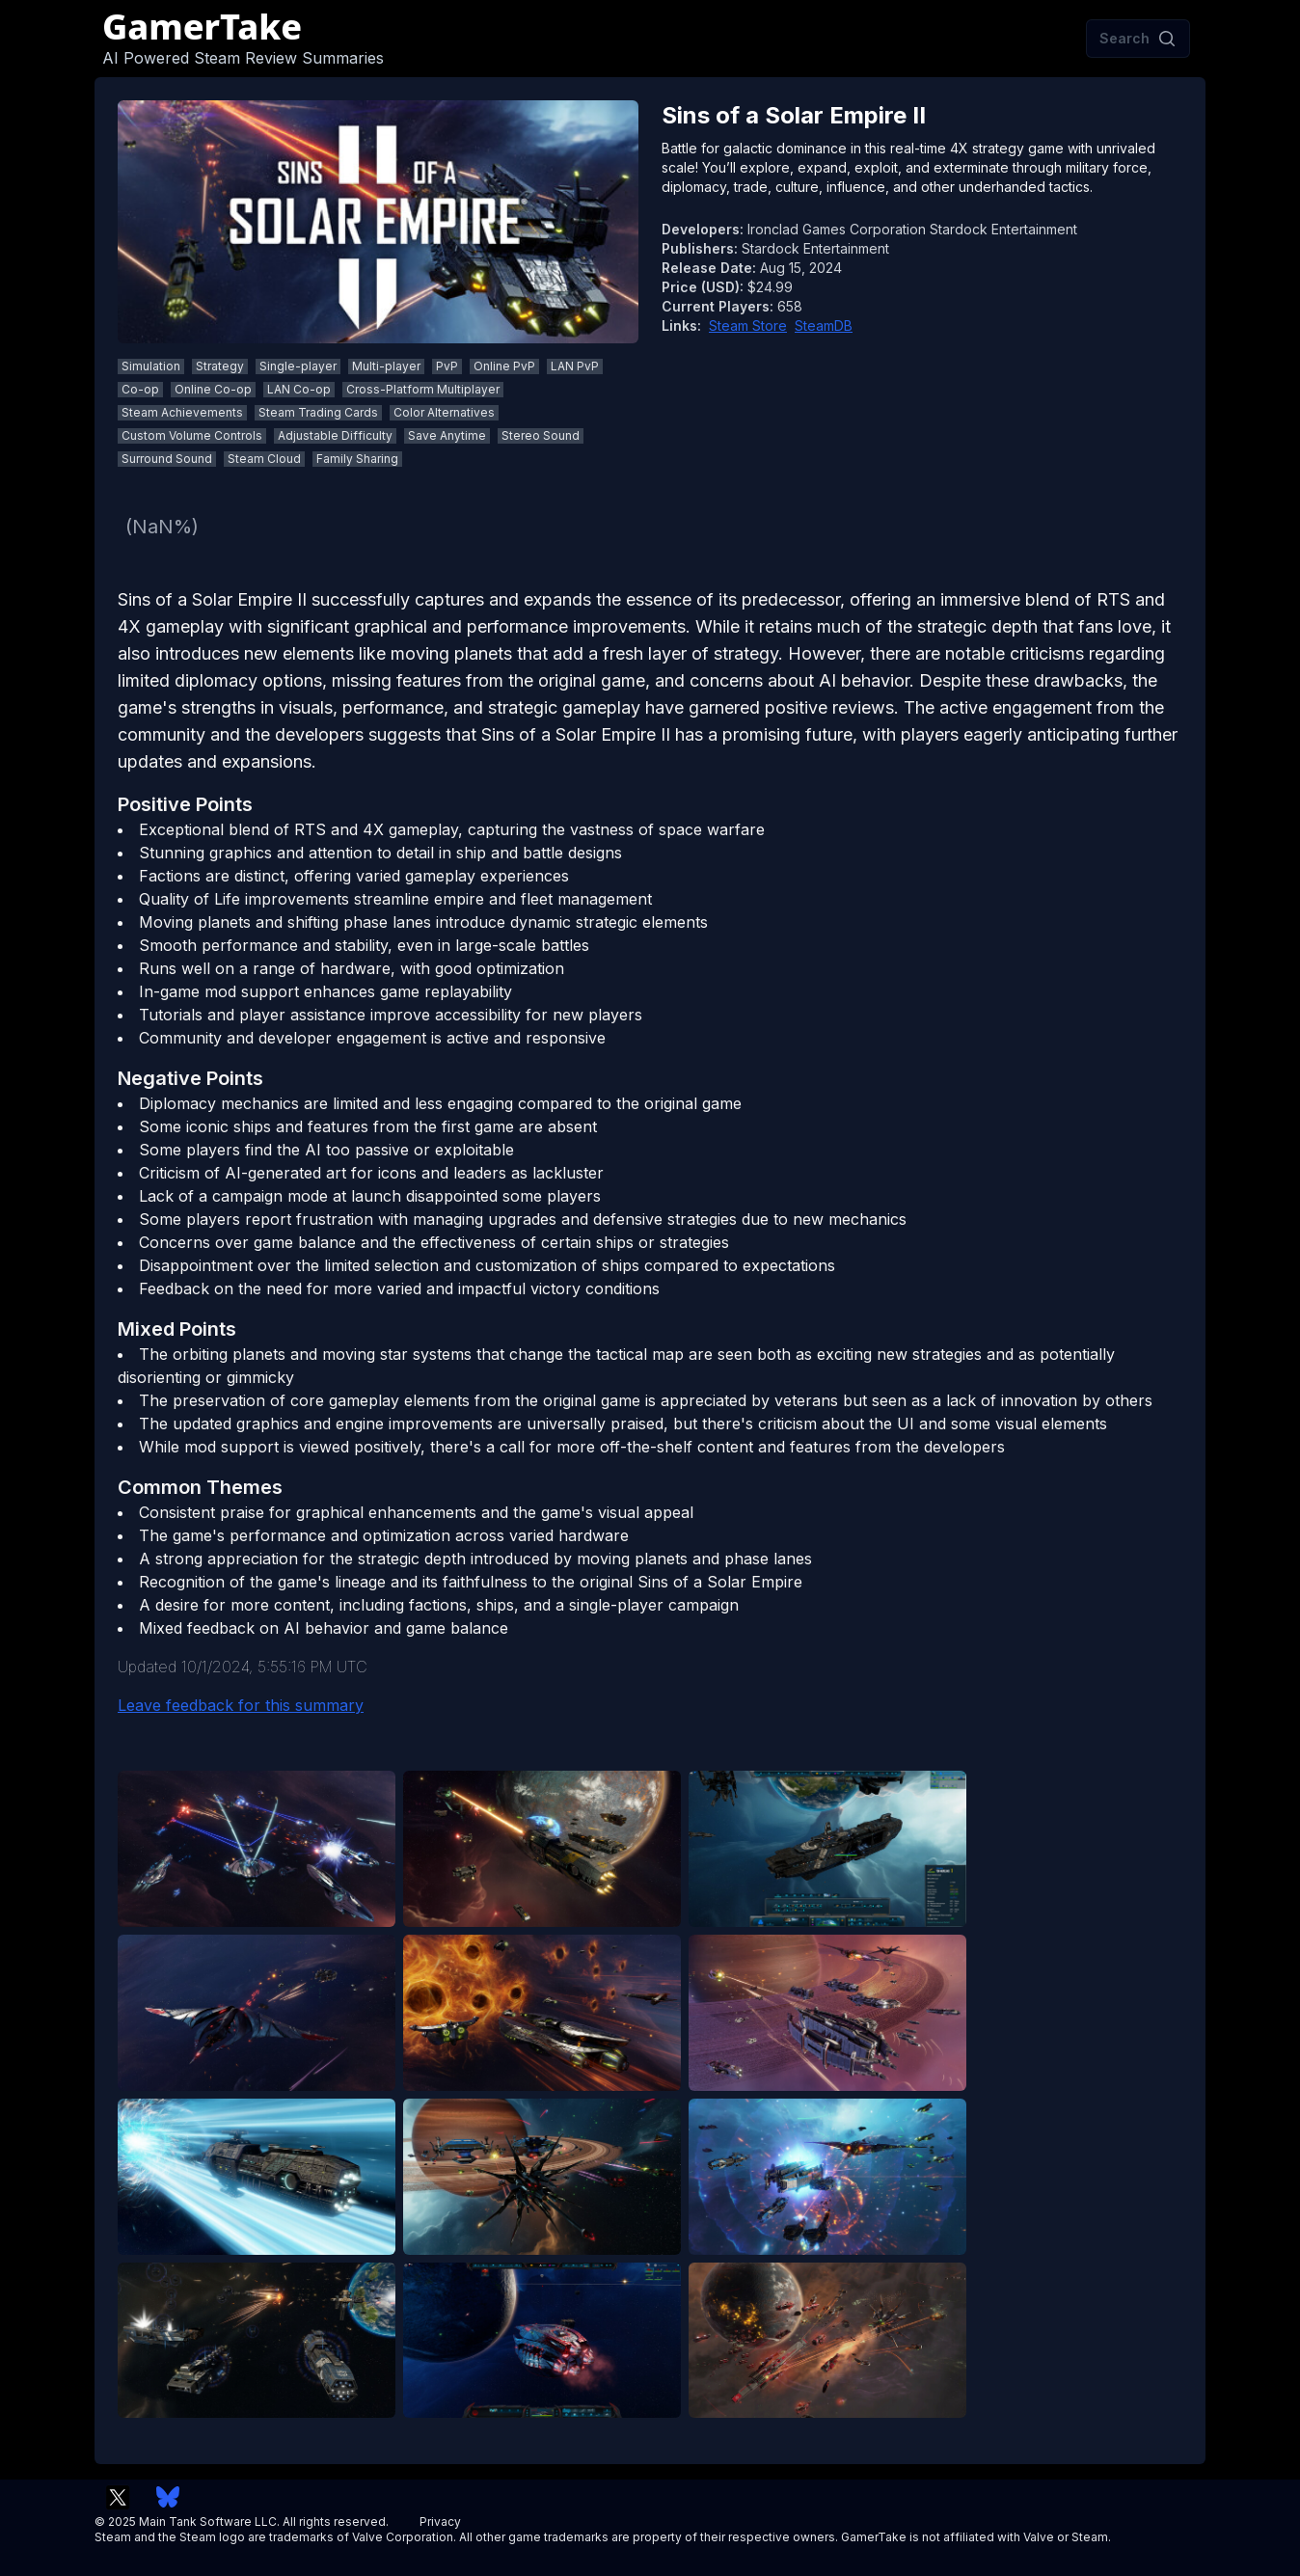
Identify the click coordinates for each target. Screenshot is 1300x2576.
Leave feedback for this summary (241, 1705)
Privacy (440, 2521)
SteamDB (824, 325)
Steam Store (748, 325)
